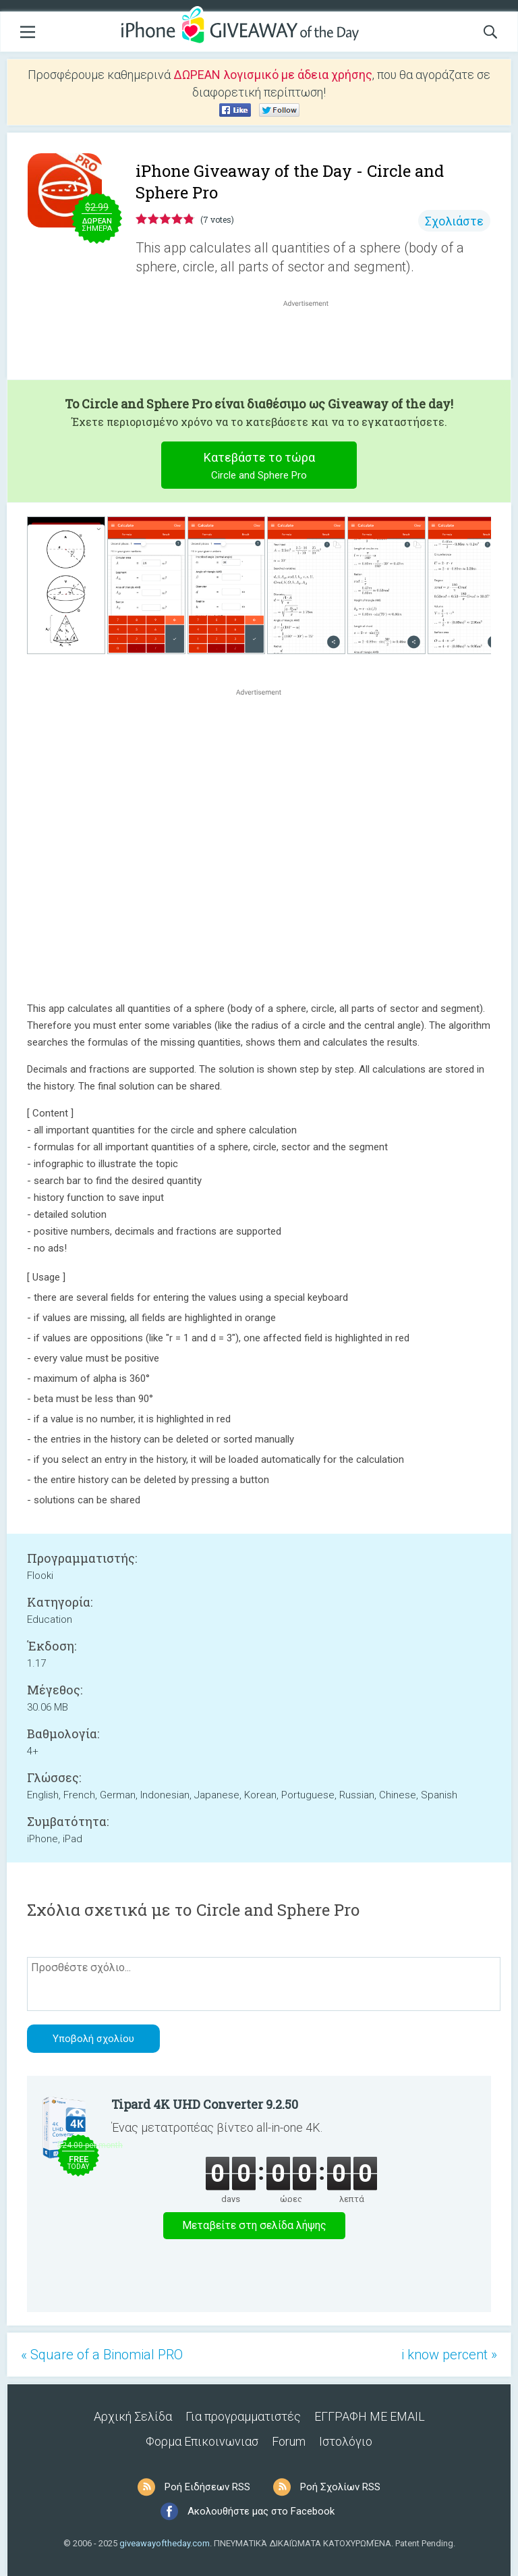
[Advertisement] (313, 342)
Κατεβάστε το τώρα (259, 467)
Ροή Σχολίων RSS (340, 2487)
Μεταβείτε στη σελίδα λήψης (254, 2225)
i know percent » (449, 2354)
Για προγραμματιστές (243, 2416)
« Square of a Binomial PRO (102, 2354)
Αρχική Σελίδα (133, 2416)
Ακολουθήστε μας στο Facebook (261, 2511)
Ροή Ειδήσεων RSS (207, 2487)
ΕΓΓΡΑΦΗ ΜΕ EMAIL (369, 2416)
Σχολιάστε (454, 221)
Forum (289, 2441)
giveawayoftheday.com (164, 2543)
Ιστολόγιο (345, 2441)
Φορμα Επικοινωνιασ (202, 2441)
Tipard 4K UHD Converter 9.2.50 (204, 2104)
